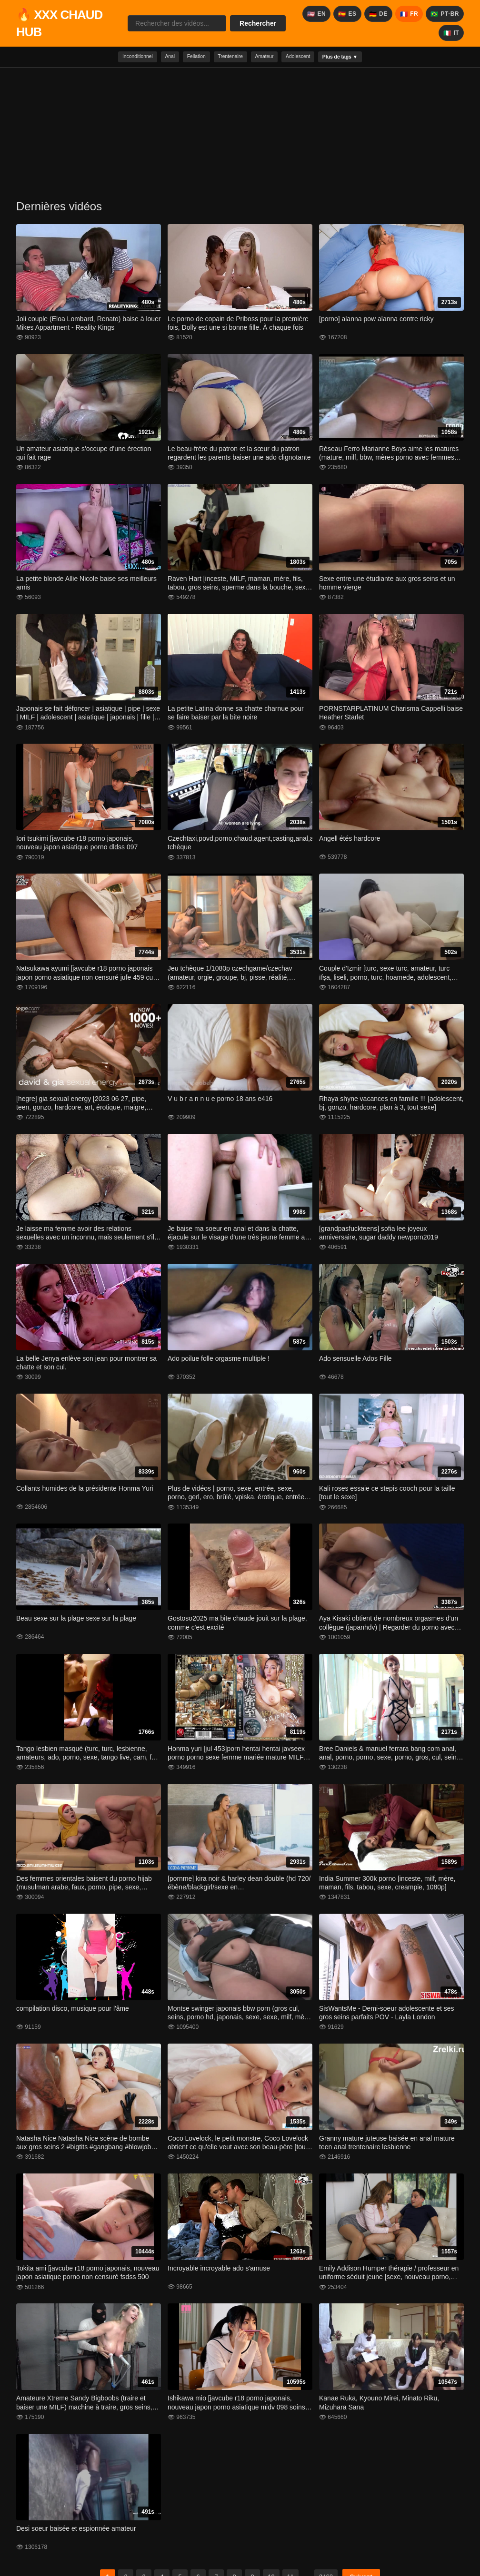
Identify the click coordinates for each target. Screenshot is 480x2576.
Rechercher (258, 23)
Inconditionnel (106, 58)
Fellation (183, 58)
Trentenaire (227, 58)
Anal (148, 58)
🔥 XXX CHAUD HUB (59, 23)
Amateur (272, 58)
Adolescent (316, 58)
